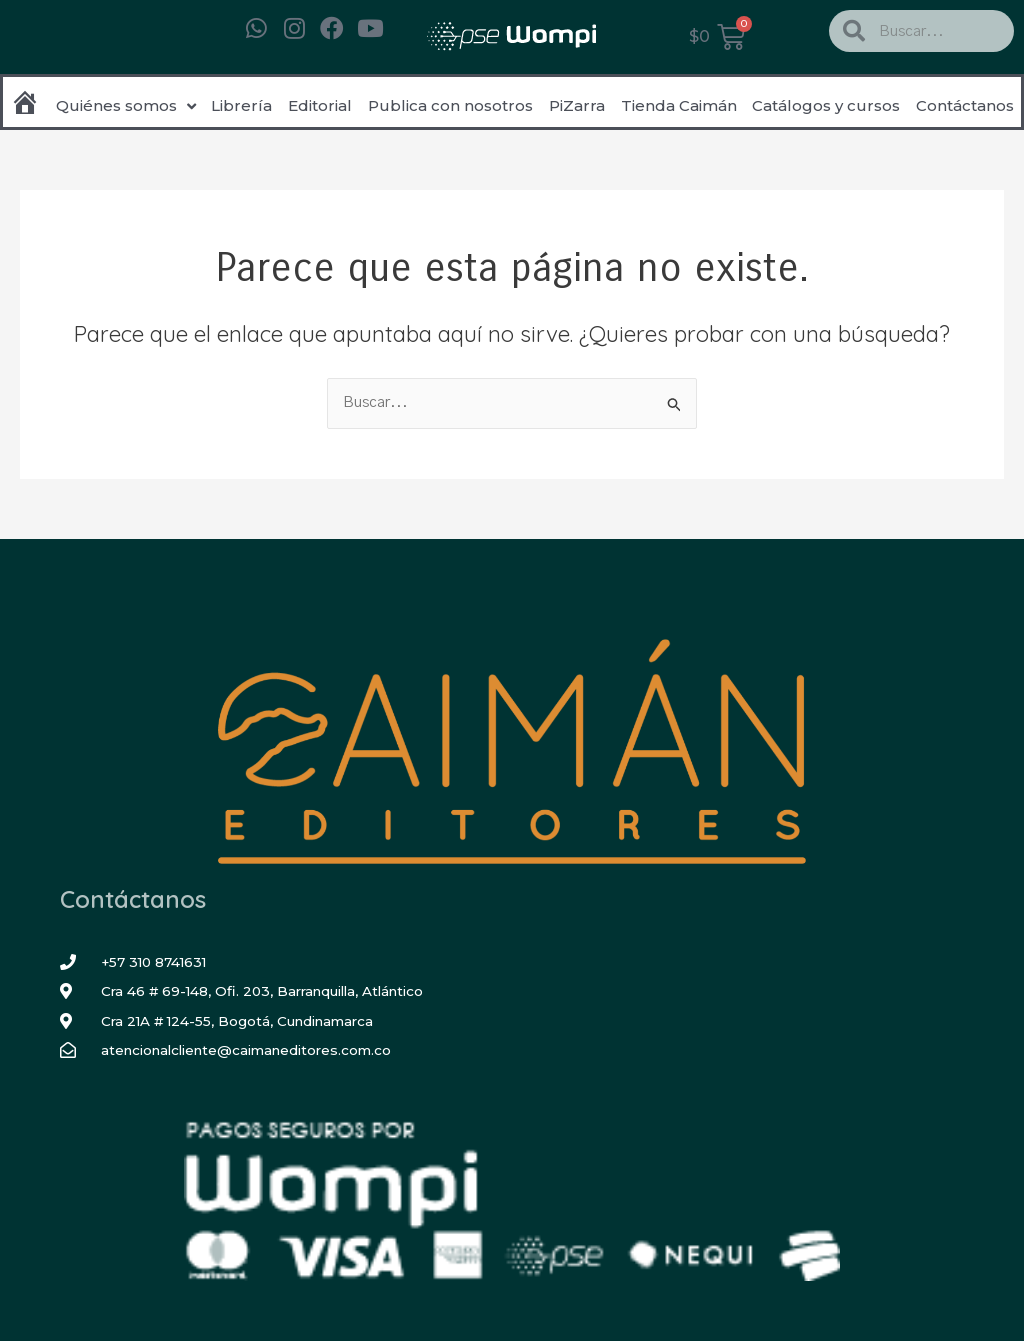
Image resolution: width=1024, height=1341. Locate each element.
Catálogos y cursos (826, 105)
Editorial (320, 105)
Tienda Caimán (679, 105)
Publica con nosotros (450, 105)
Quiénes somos (126, 106)
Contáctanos (965, 105)
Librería (241, 105)
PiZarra (577, 105)
